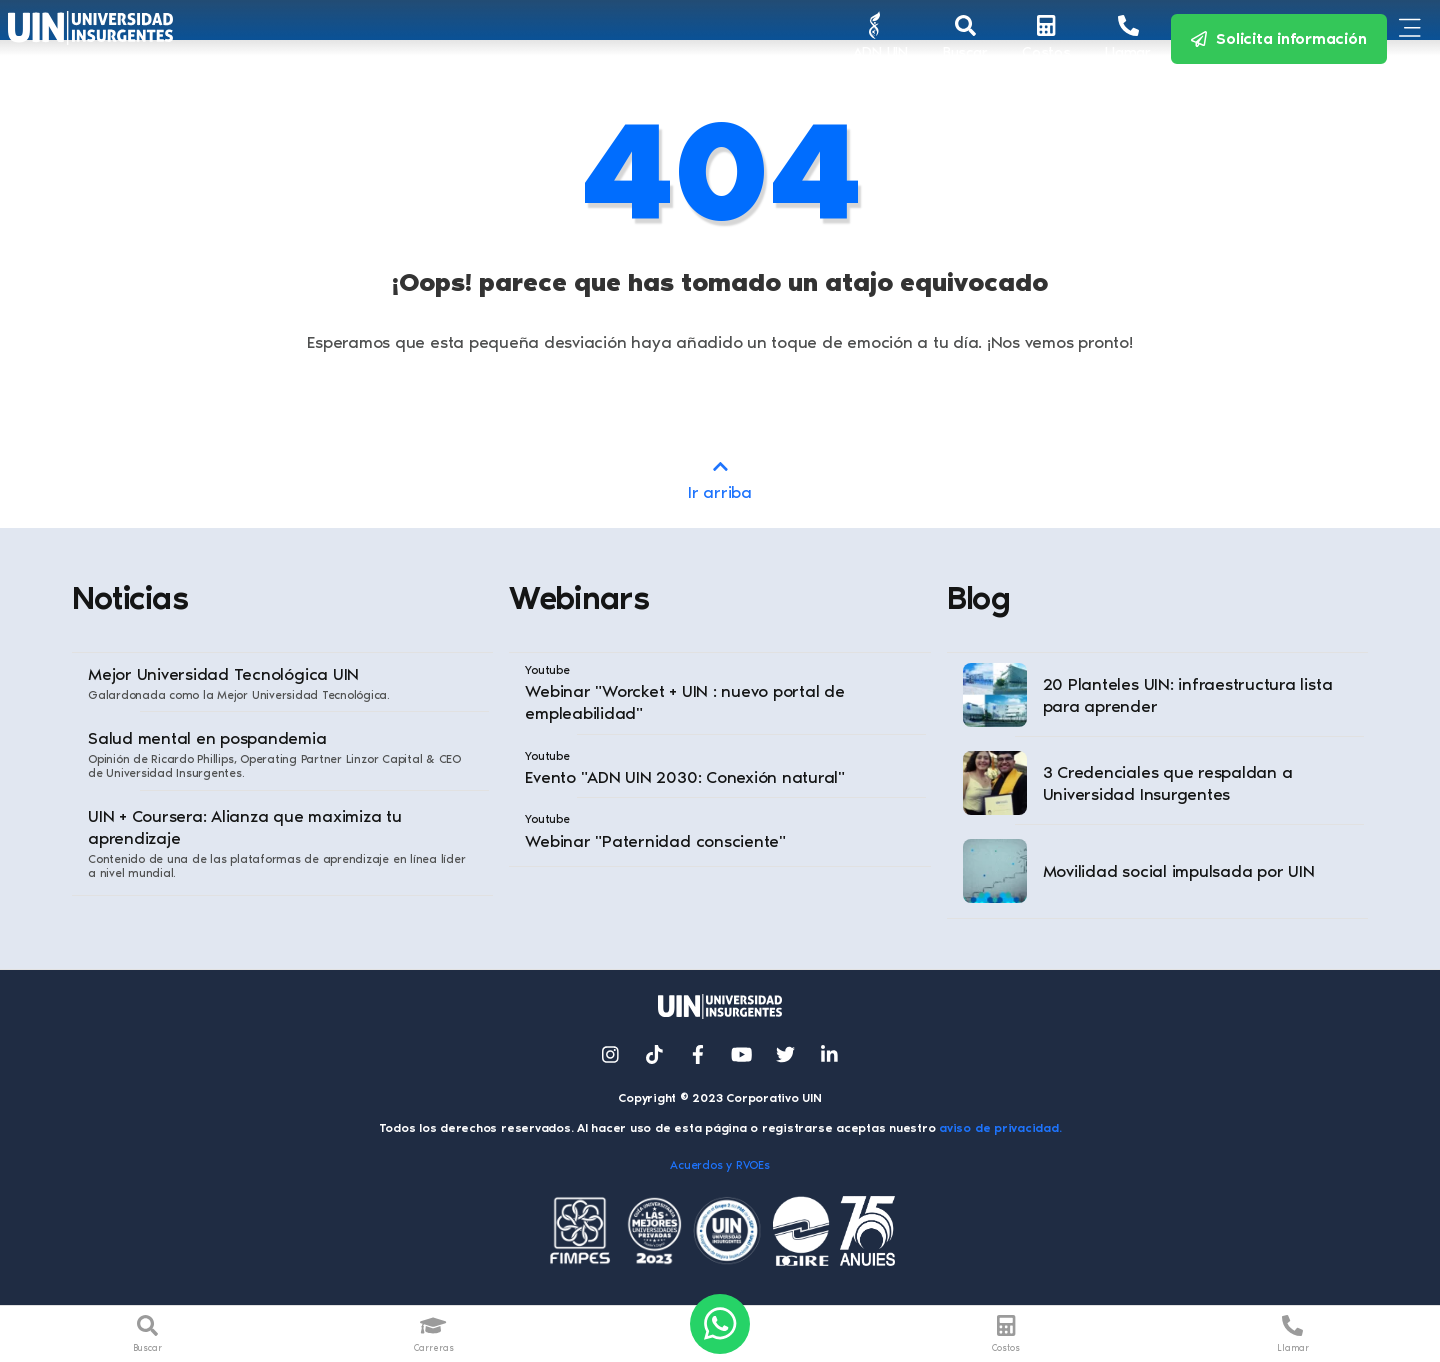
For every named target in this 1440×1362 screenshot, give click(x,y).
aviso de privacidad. (1000, 1128)
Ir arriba (720, 478)
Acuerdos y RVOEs (719, 1165)
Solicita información (1279, 38)
